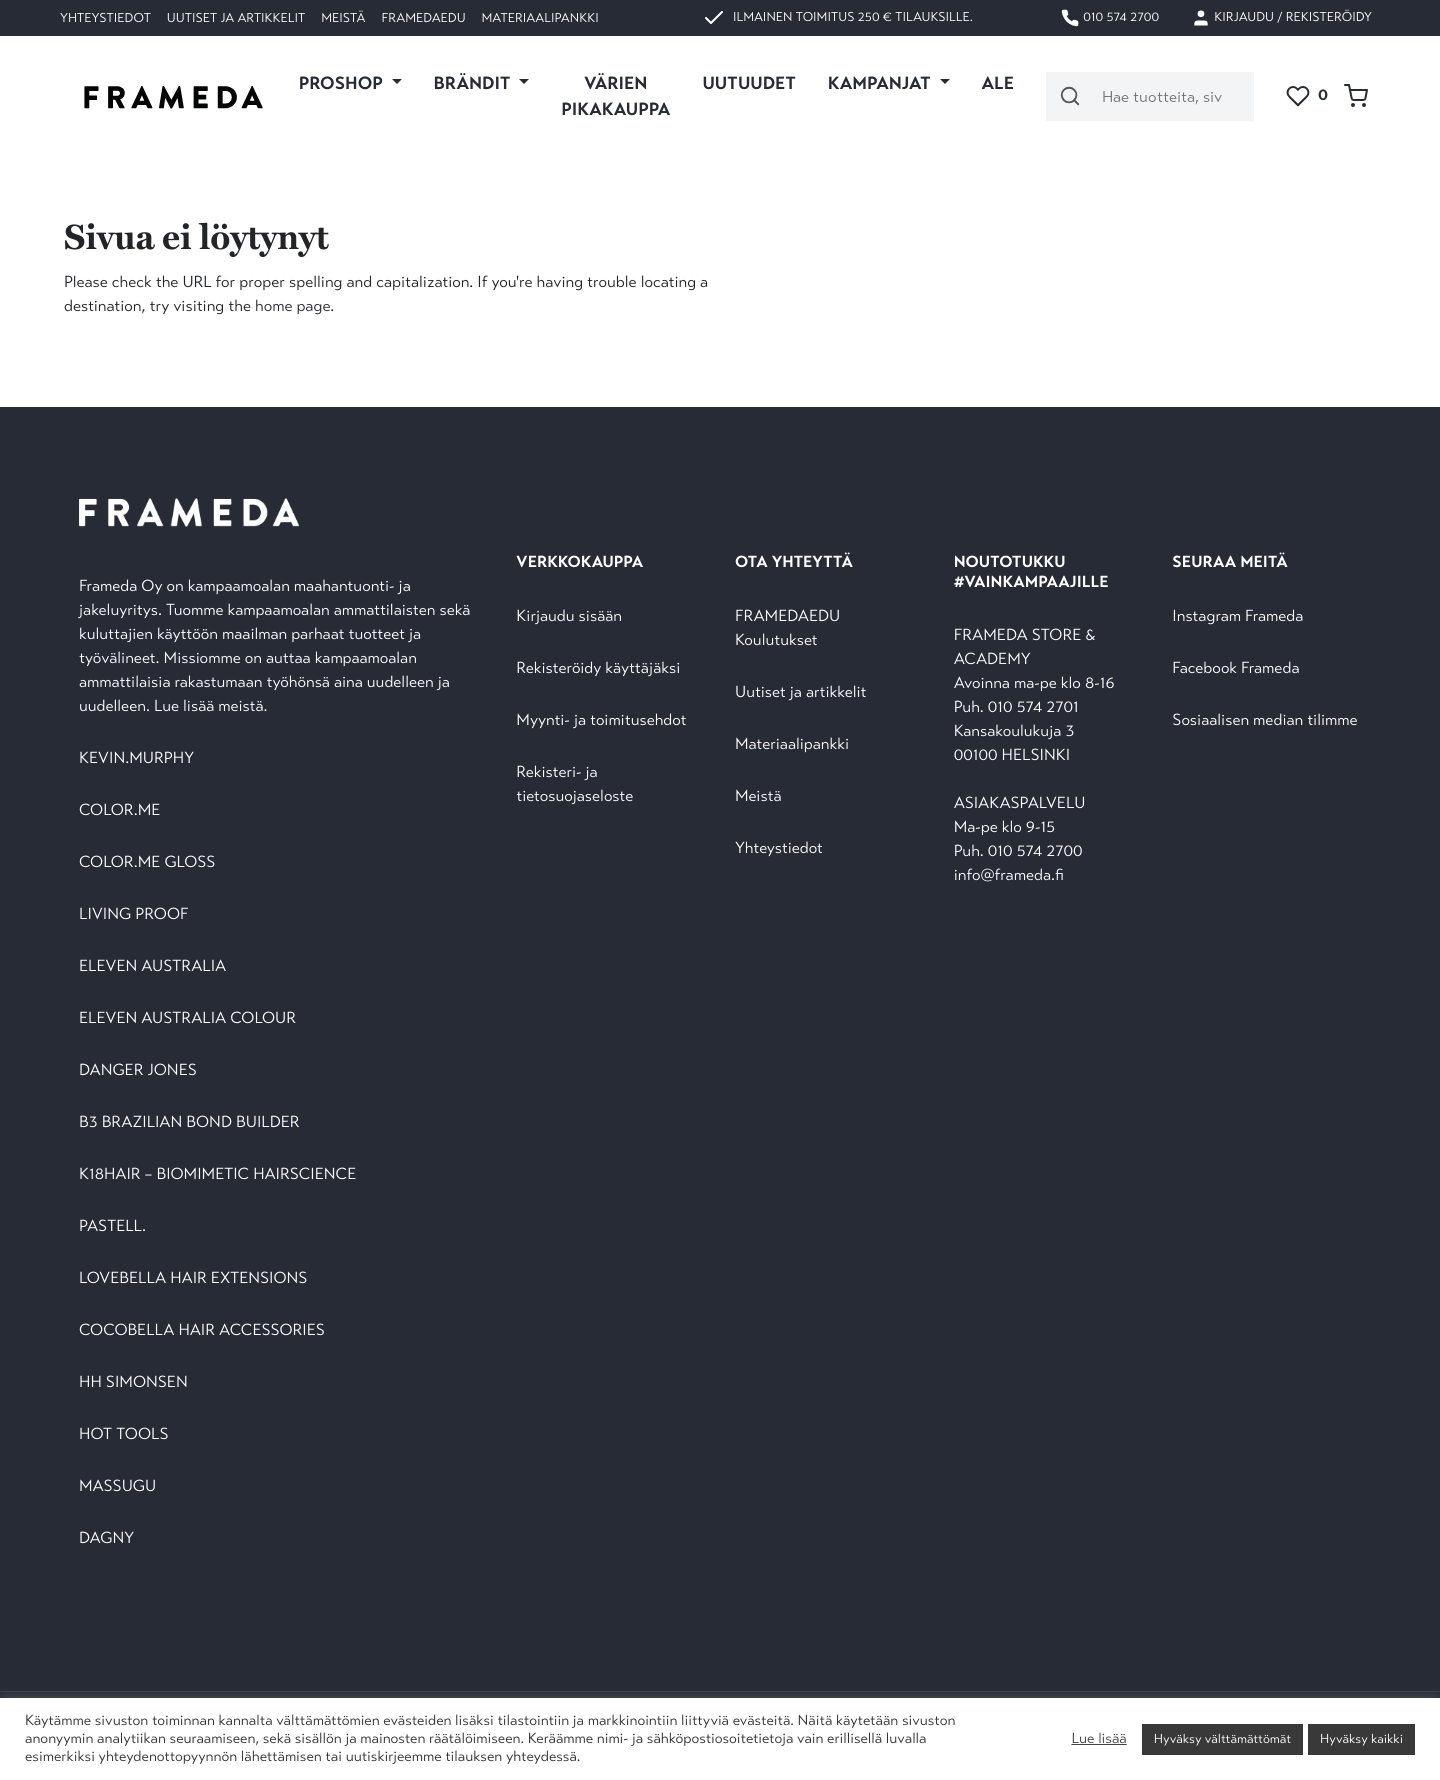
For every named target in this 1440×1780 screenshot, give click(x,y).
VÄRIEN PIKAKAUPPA (615, 96)
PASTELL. (112, 1226)
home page (292, 306)
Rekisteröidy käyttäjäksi (598, 668)
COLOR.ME (119, 810)
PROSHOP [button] (343, 83)
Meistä (343, 18)
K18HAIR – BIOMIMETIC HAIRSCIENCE (217, 1174)
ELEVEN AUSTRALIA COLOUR (187, 1018)
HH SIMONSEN (133, 1382)
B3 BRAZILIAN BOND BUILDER (189, 1122)
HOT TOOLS (124, 1434)
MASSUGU (117, 1486)
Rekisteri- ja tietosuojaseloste (574, 784)
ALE (998, 83)
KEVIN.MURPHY (138, 758)
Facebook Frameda (1235, 668)
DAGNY (106, 1538)
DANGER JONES (138, 1070)
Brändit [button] (474, 83)
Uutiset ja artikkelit (236, 18)
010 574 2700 (1109, 18)
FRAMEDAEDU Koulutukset (787, 628)
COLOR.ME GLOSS (147, 862)
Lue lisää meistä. (213, 706)
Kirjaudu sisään (569, 616)
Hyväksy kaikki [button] (1361, 1739)
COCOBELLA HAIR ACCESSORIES (202, 1330)
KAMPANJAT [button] (881, 83)
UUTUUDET (748, 83)
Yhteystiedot (105, 18)
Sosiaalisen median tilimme (1264, 720)
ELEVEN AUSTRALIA (152, 966)
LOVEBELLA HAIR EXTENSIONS (193, 1278)
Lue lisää (1098, 1739)
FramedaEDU (423, 18)
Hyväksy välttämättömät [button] (1222, 1739)
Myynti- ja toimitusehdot (601, 720)
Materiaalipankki (540, 18)
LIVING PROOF (133, 914)
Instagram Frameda (1237, 616)
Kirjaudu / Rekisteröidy (1281, 18)
